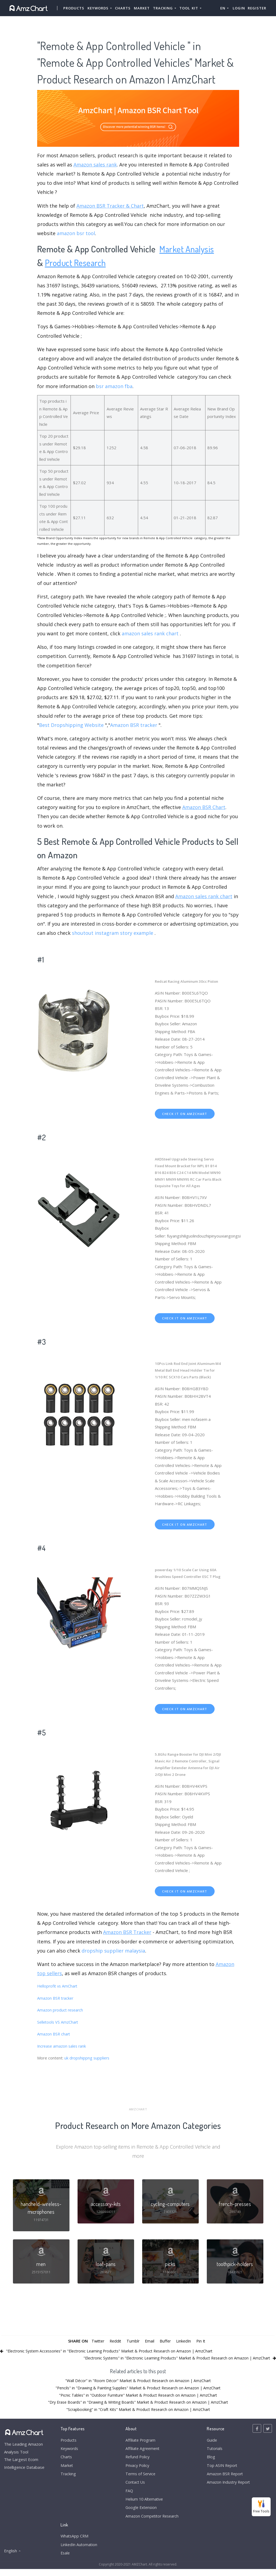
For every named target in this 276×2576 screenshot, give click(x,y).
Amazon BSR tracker (133, 725)
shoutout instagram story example (112, 933)
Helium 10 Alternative (143, 2504)
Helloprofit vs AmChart (58, 1986)
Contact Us (133, 2487)
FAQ (127, 2495)
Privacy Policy (136, 2469)
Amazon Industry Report (227, 2487)
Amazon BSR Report (223, 2478)
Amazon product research (61, 2010)
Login (239, 8)
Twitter (96, 2344)
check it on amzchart (184, 1114)
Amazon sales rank (95, 164)
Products (74, 8)
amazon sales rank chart (150, 633)
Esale (66, 2560)
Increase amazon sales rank (63, 2046)
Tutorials (212, 2452)
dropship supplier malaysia (113, 1950)
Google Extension (139, 2513)
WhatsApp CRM (75, 2542)
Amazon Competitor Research (151, 2522)
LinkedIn (185, 2344)
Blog (208, 2460)
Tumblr (133, 2344)
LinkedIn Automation (79, 2551)
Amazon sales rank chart (203, 896)
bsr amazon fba (114, 386)
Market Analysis (187, 249)
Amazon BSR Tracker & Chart (110, 206)
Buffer (166, 2344)
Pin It (203, 2344)
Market (142, 8)
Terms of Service (139, 2478)
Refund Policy (135, 2460)
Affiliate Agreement (141, 2452)
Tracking (68, 2478)
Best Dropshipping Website (71, 725)
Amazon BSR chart (54, 2034)
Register (257, 8)
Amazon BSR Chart (203, 807)
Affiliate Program (139, 2443)
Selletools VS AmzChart (58, 2022)
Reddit (115, 2344)
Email (150, 2344)
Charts (123, 8)
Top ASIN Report (220, 2469)
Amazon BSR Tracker (127, 1932)
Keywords (70, 2452)
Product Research (76, 262)
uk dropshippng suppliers (87, 2058)
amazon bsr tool (76, 233)
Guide (209, 2443)
